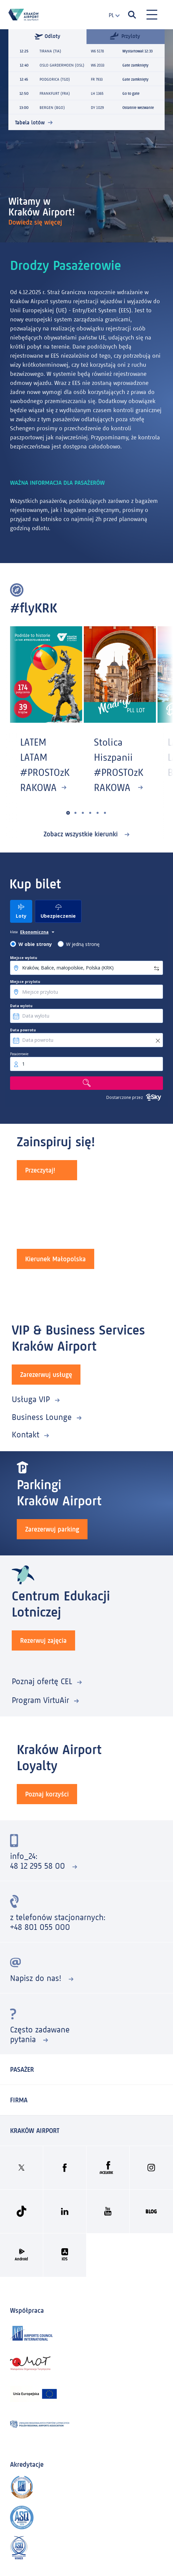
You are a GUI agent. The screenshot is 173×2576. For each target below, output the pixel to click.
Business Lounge (42, 1417)
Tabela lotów (30, 122)
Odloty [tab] (47, 36)
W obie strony (35, 944)
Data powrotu (23, 1030)
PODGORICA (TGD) (55, 79)
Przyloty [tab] (125, 36)
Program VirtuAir (40, 1700)
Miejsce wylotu (23, 957)
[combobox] (111, 15)
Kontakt (25, 1434)
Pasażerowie (19, 1054)
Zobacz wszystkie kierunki (82, 834)
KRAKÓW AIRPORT (34, 2131)
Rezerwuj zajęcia (43, 1640)
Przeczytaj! (40, 1170)
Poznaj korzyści (47, 1794)
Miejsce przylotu (25, 981)
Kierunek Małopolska (55, 1259)
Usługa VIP (31, 1399)
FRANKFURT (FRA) (55, 93)
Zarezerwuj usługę (46, 1375)
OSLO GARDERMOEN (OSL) (62, 65)
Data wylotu (21, 1005)
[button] (68, 813)
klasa (14, 931)
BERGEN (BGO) (52, 107)
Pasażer (22, 2069)
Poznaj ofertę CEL (42, 1681)
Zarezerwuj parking (52, 1529)
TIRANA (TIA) (50, 51)
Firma (18, 2100)
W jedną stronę (83, 944)
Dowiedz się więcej (36, 222)
